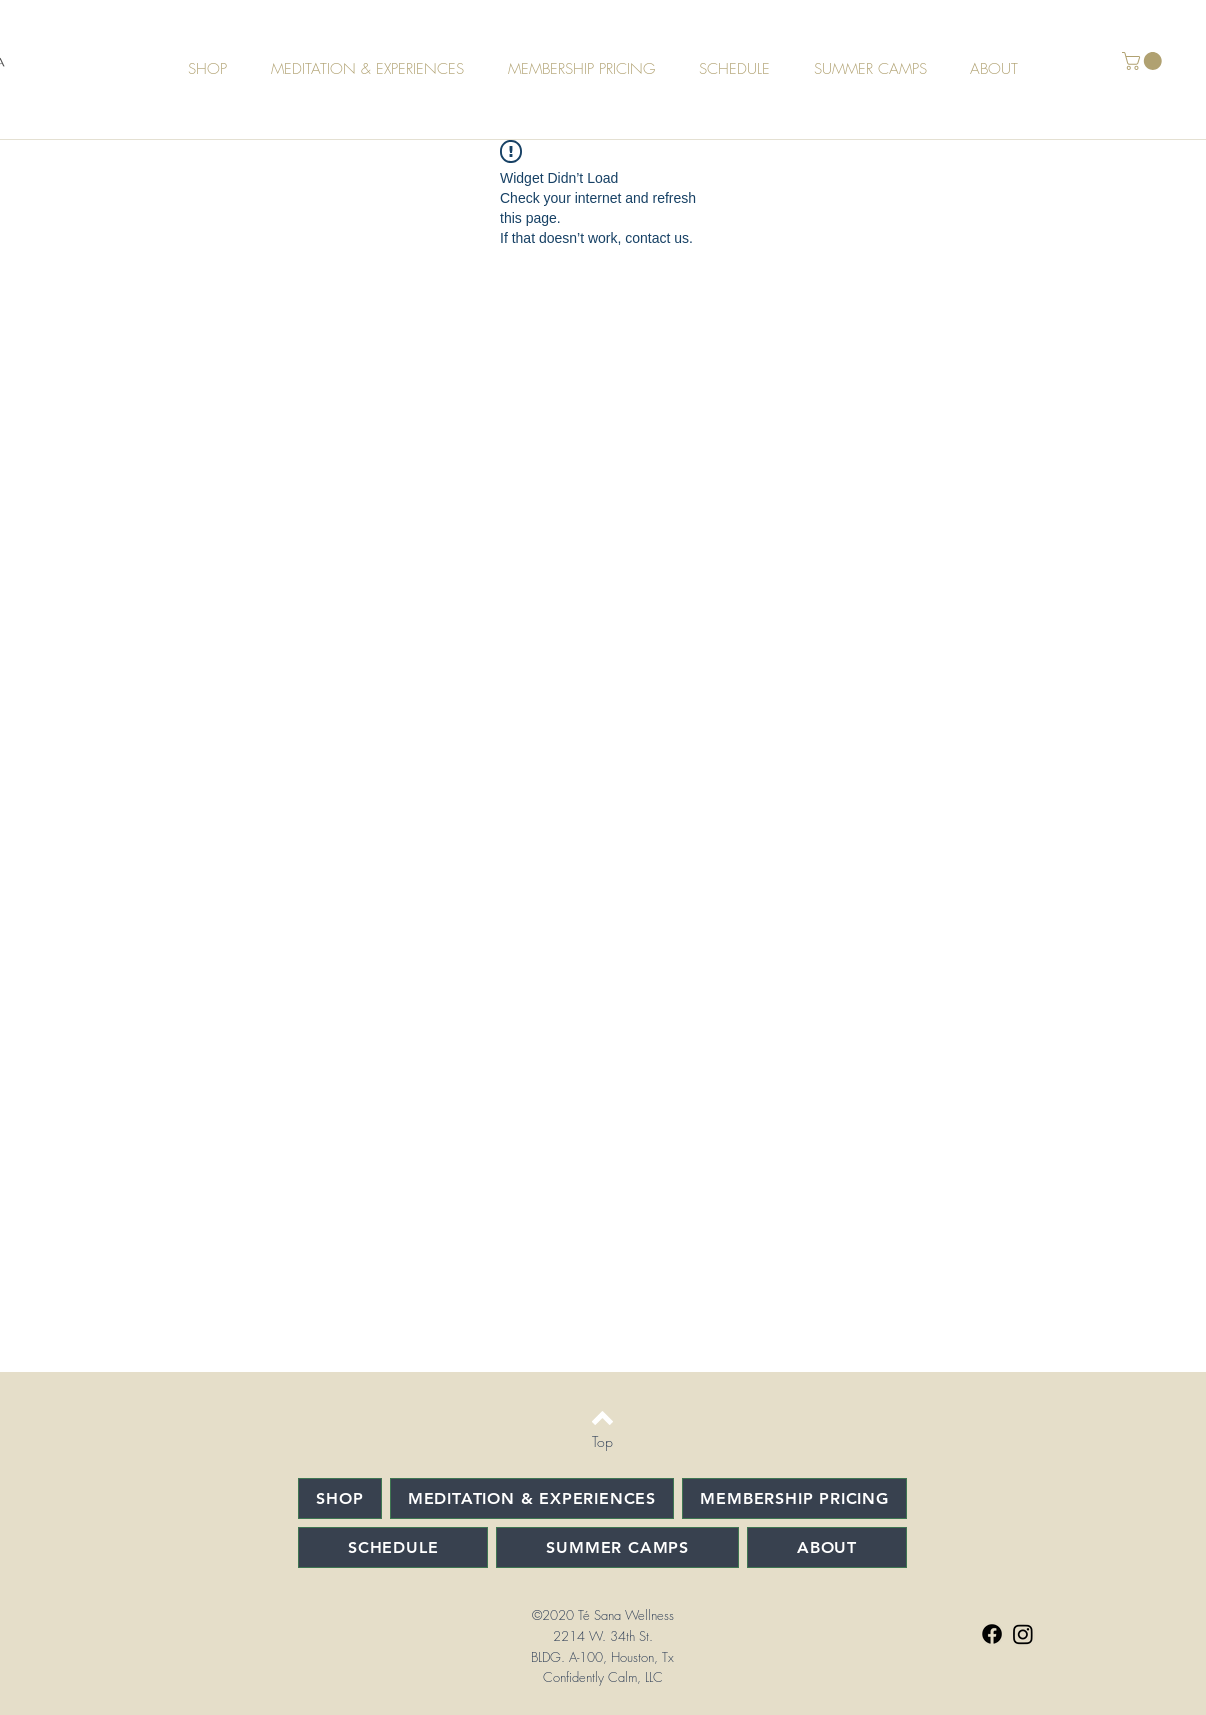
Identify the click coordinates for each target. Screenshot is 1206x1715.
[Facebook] (992, 1634)
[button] (1144, 61)
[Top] (602, 1442)
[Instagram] (1023, 1634)
